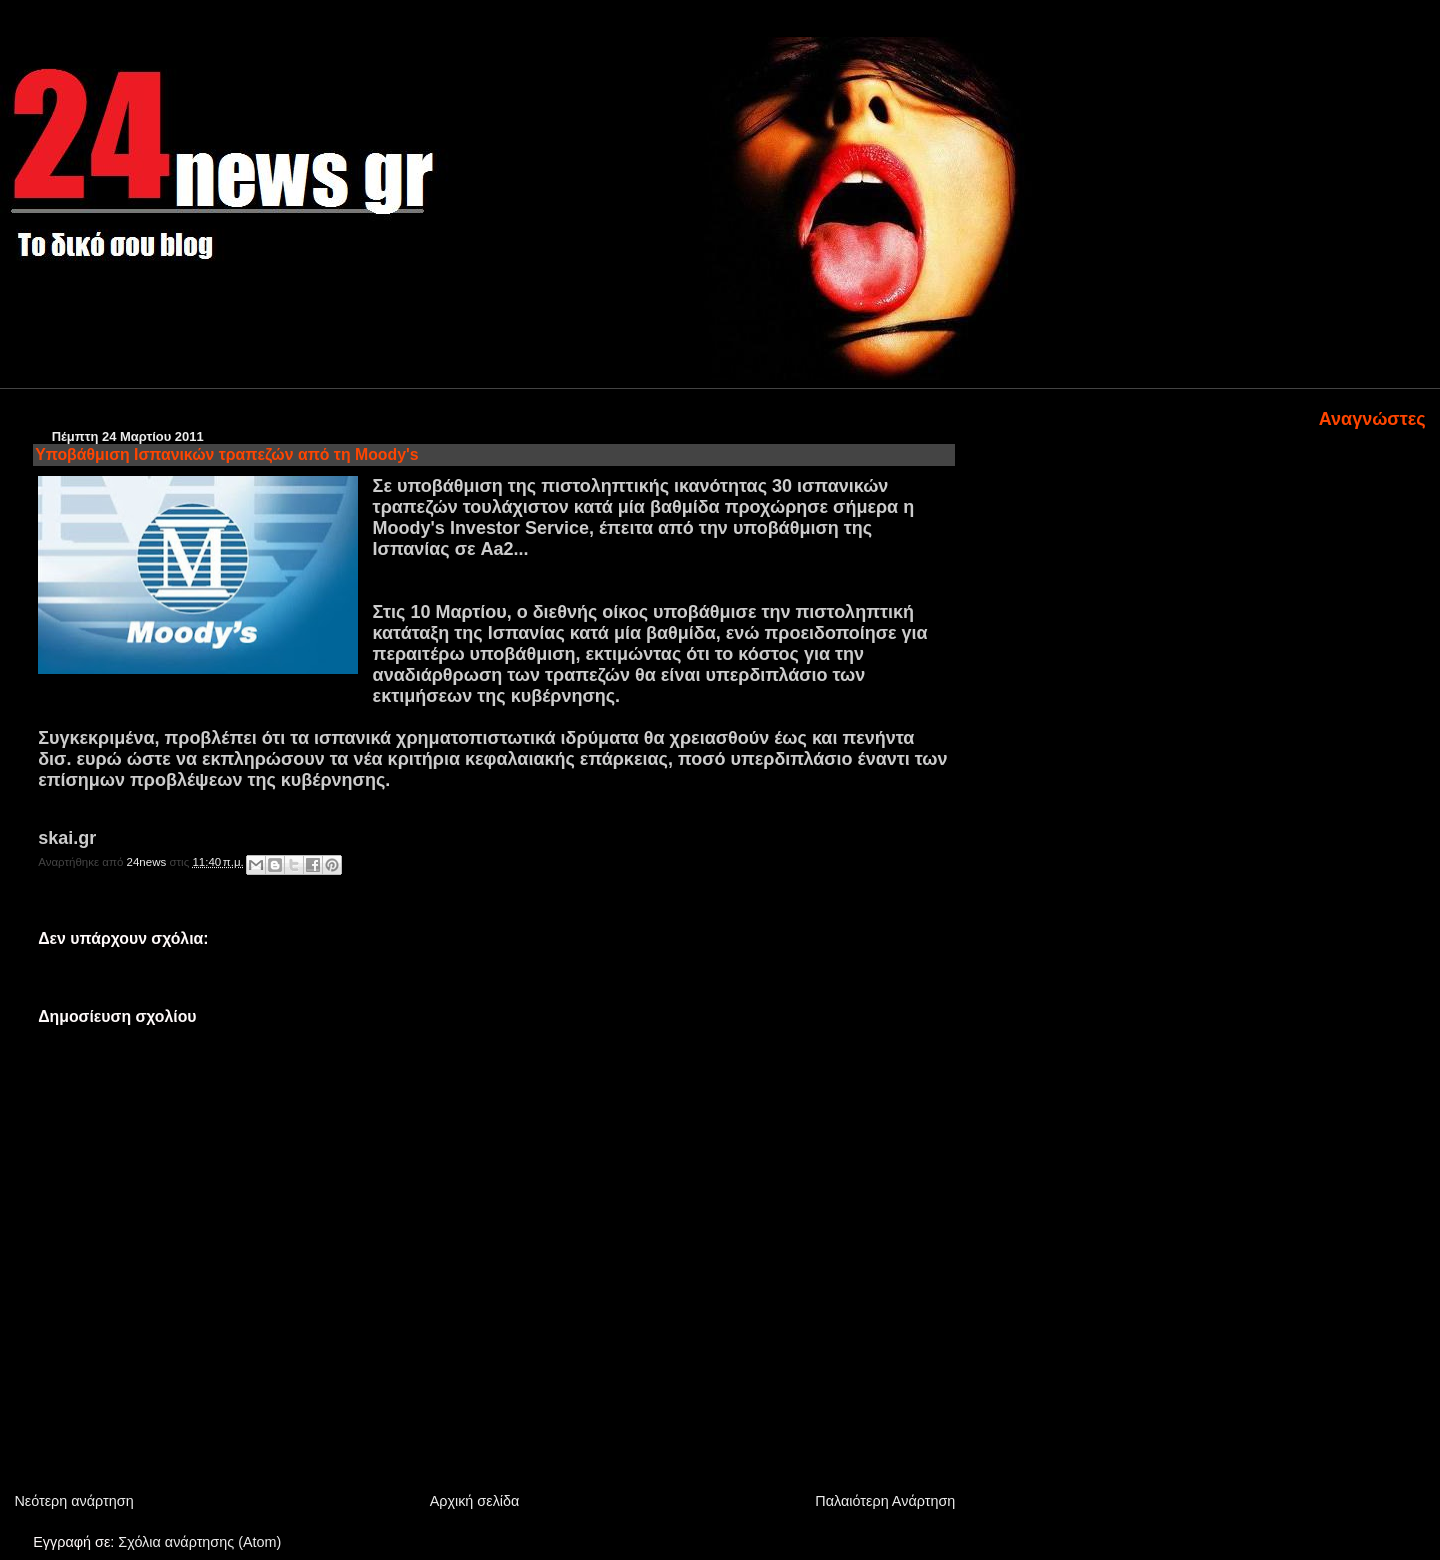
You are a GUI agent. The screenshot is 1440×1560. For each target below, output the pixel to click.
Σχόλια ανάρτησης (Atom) (199, 1542)
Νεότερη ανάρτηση (73, 1501)
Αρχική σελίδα (475, 1501)
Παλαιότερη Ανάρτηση (885, 1501)
